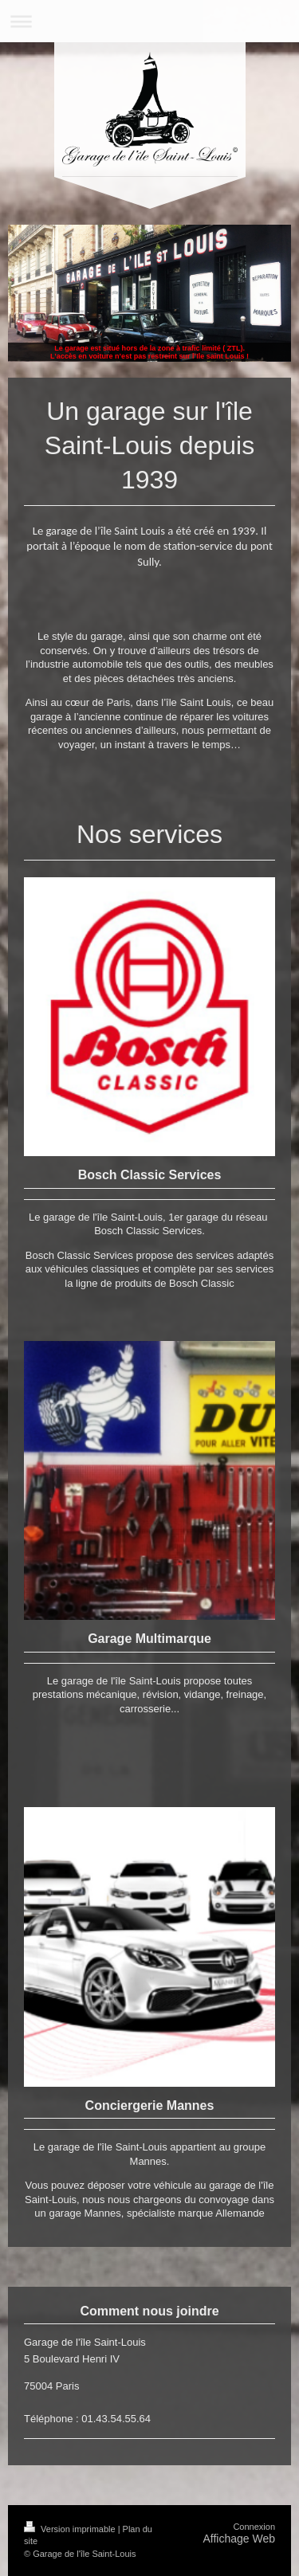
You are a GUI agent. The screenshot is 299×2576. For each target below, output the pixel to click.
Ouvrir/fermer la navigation (149, 21)
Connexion (254, 2526)
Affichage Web (239, 2538)
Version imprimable (71, 2529)
